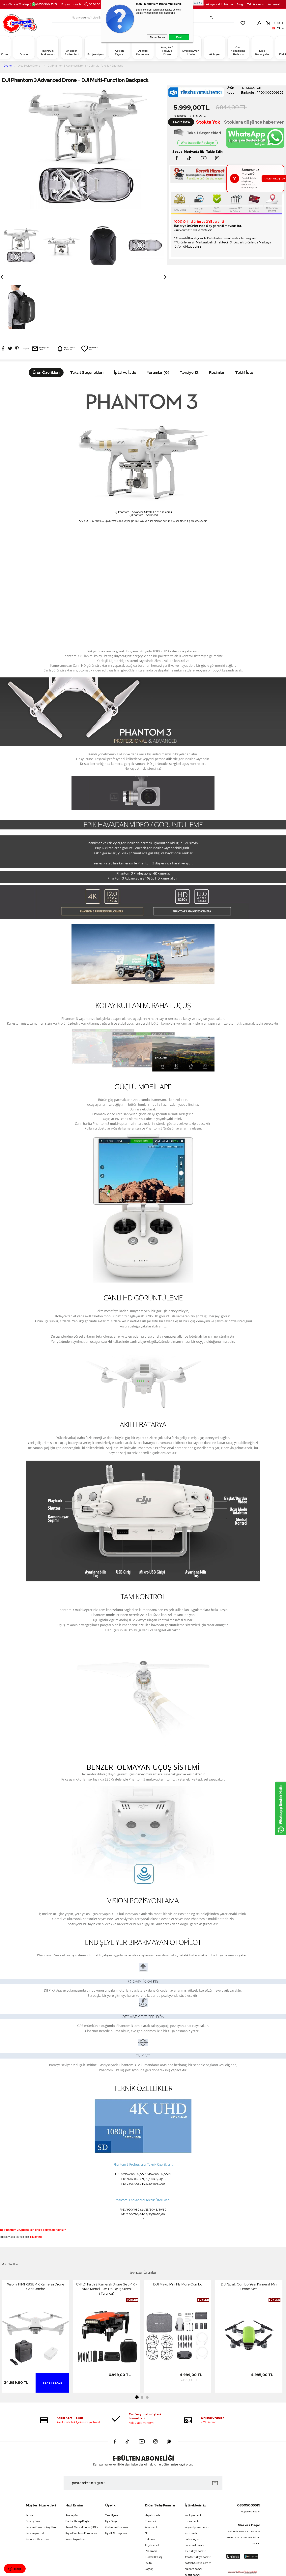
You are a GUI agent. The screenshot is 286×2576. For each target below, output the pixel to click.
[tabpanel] (35, 2276)
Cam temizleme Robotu (238, 47)
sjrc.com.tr (191, 2472)
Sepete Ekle (52, 2321)
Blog (240, 4)
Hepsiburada (152, 2454)
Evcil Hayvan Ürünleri (190, 47)
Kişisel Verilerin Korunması (81, 2472)
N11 (146, 2472)
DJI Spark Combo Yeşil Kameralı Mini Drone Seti (249, 2225)
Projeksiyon (95, 47)
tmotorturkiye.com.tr (198, 2496)
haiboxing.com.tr (195, 2478)
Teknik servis (255, 4)
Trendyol (150, 2460)
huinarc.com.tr (193, 2507)
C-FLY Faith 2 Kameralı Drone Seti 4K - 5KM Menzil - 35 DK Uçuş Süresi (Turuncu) (106, 2227)
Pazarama (151, 2490)
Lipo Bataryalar (262, 47)
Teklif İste (181, 122)
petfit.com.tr (192, 2513)
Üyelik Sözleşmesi (116, 2472)
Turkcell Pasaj (153, 2496)
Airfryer (214, 47)
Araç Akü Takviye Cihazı (167, 47)
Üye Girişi (111, 2460)
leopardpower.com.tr (197, 2466)
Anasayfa (72, 2454)
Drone (24, 47)
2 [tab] (142, 2336)
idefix (148, 2501)
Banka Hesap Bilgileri (78, 2460)
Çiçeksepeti (152, 2484)
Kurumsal (273, 4)
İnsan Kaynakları (76, 2478)
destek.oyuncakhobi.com (216, 4)
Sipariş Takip (33, 2460)
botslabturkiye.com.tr (198, 2501)
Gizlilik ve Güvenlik (116, 2466)
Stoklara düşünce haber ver (254, 122)
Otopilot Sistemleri (71, 47)
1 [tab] (137, 2336)
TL (275, 23)
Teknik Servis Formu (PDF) (82, 2466)
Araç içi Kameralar (143, 47)
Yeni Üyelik (111, 2454)
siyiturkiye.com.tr (195, 2490)
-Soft (122, 2571)
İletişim (30, 2454)
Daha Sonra (157, 37)
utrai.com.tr (192, 2460)
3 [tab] (147, 2336)
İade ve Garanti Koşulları (41, 2466)
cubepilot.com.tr (194, 2484)
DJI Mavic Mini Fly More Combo (177, 2223)
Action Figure (119, 47)
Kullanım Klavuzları (37, 2478)
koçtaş (149, 2507)
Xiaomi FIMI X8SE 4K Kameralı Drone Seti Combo (35, 2225)
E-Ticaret (132, 2571)
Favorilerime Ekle (89, 287)
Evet (179, 37)
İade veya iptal (35, 2472)
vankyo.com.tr (193, 2454)
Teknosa (150, 2478)
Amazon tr (151, 2466)
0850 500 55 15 (44, 4)
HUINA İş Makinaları (48, 47)
